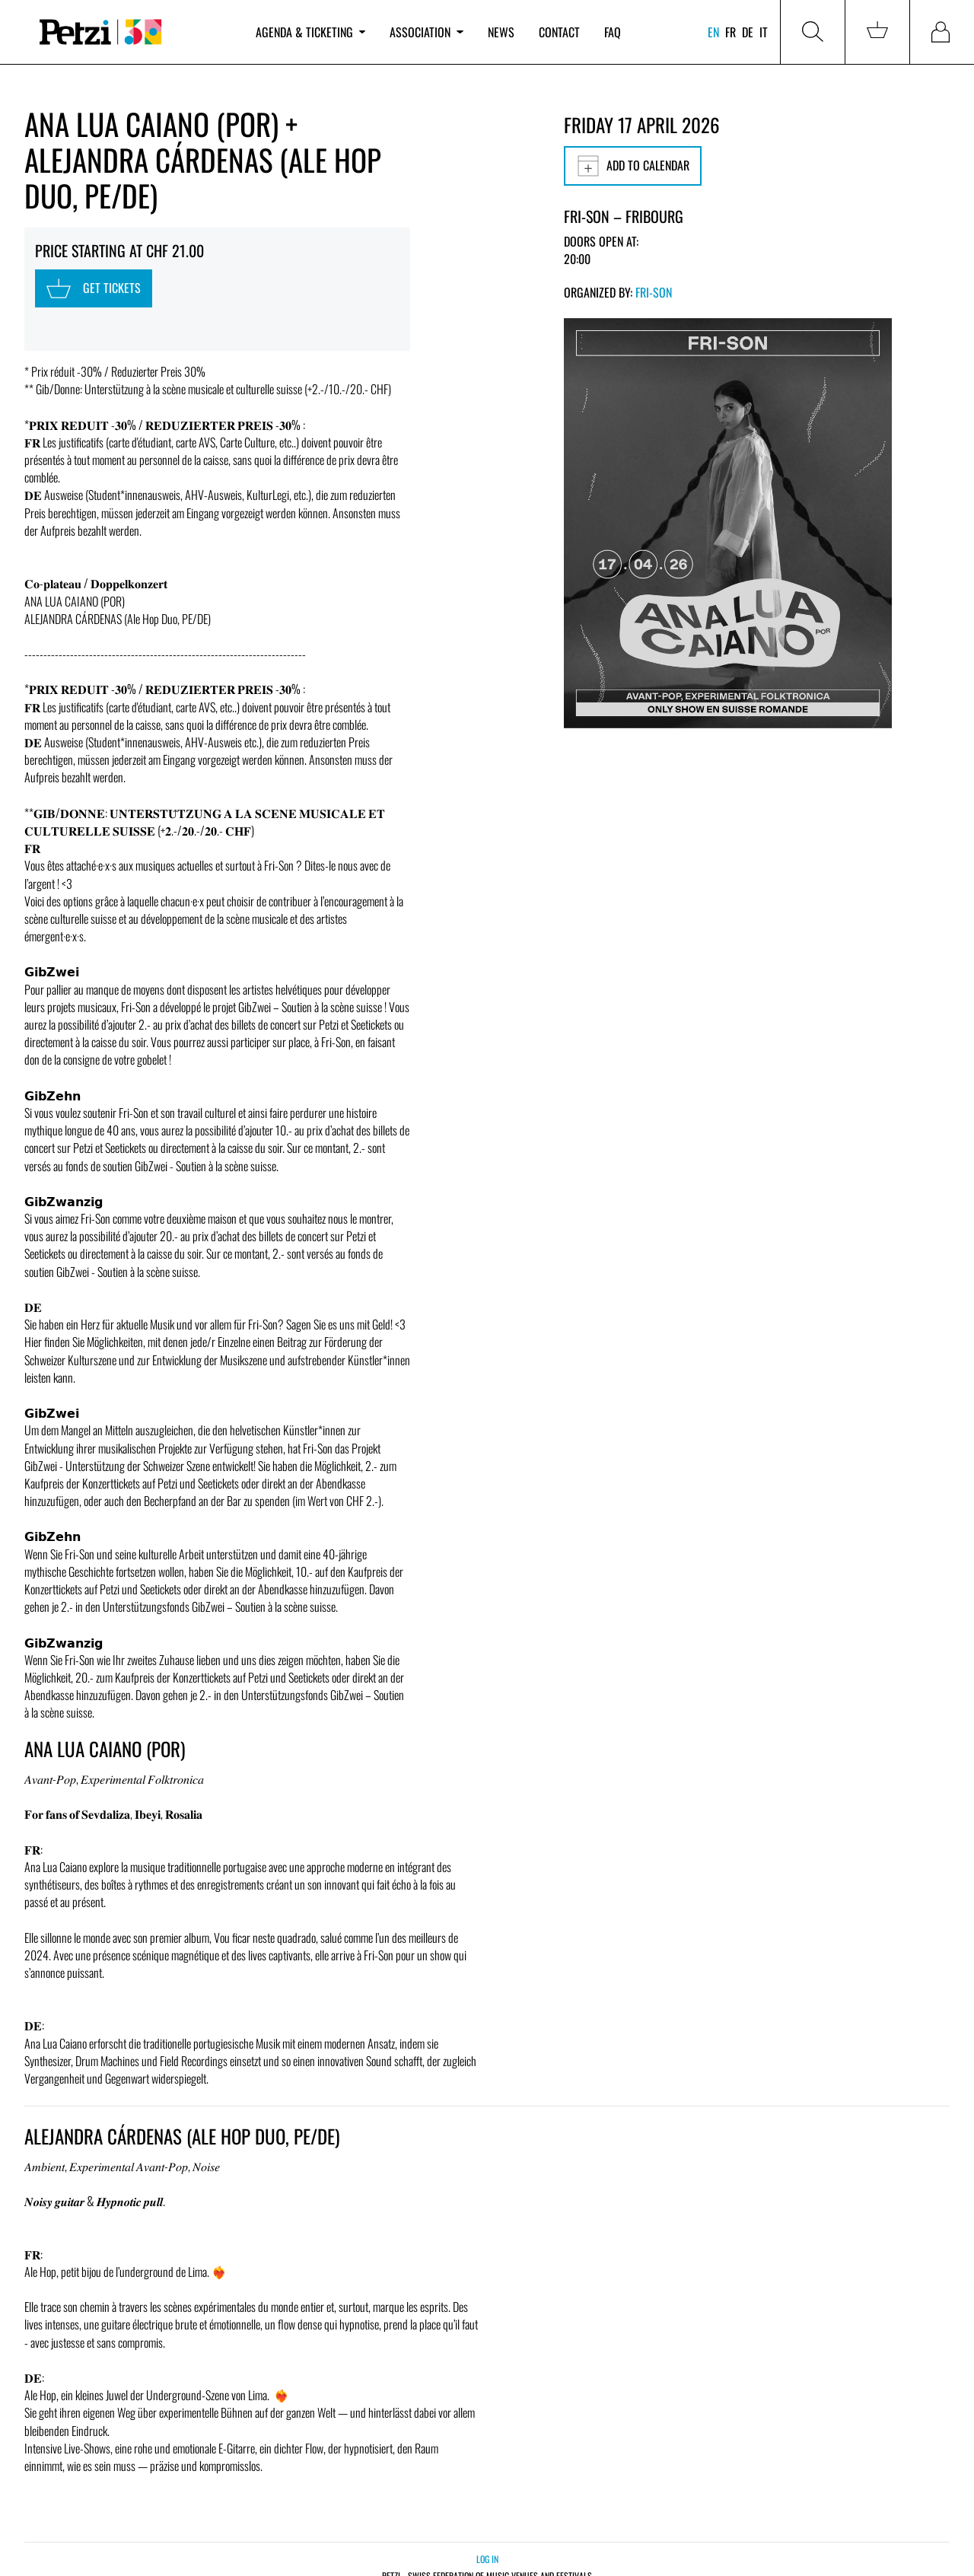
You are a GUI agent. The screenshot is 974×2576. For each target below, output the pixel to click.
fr (730, 32)
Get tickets (83, 277)
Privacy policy (461, 2550)
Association (426, 32)
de (747, 32)
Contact (559, 32)
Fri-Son (653, 292)
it (763, 32)
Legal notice (518, 2550)
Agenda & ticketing (310, 32)
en (713, 32)
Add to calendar (632, 166)
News (501, 32)
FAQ (612, 32)
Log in (487, 2504)
